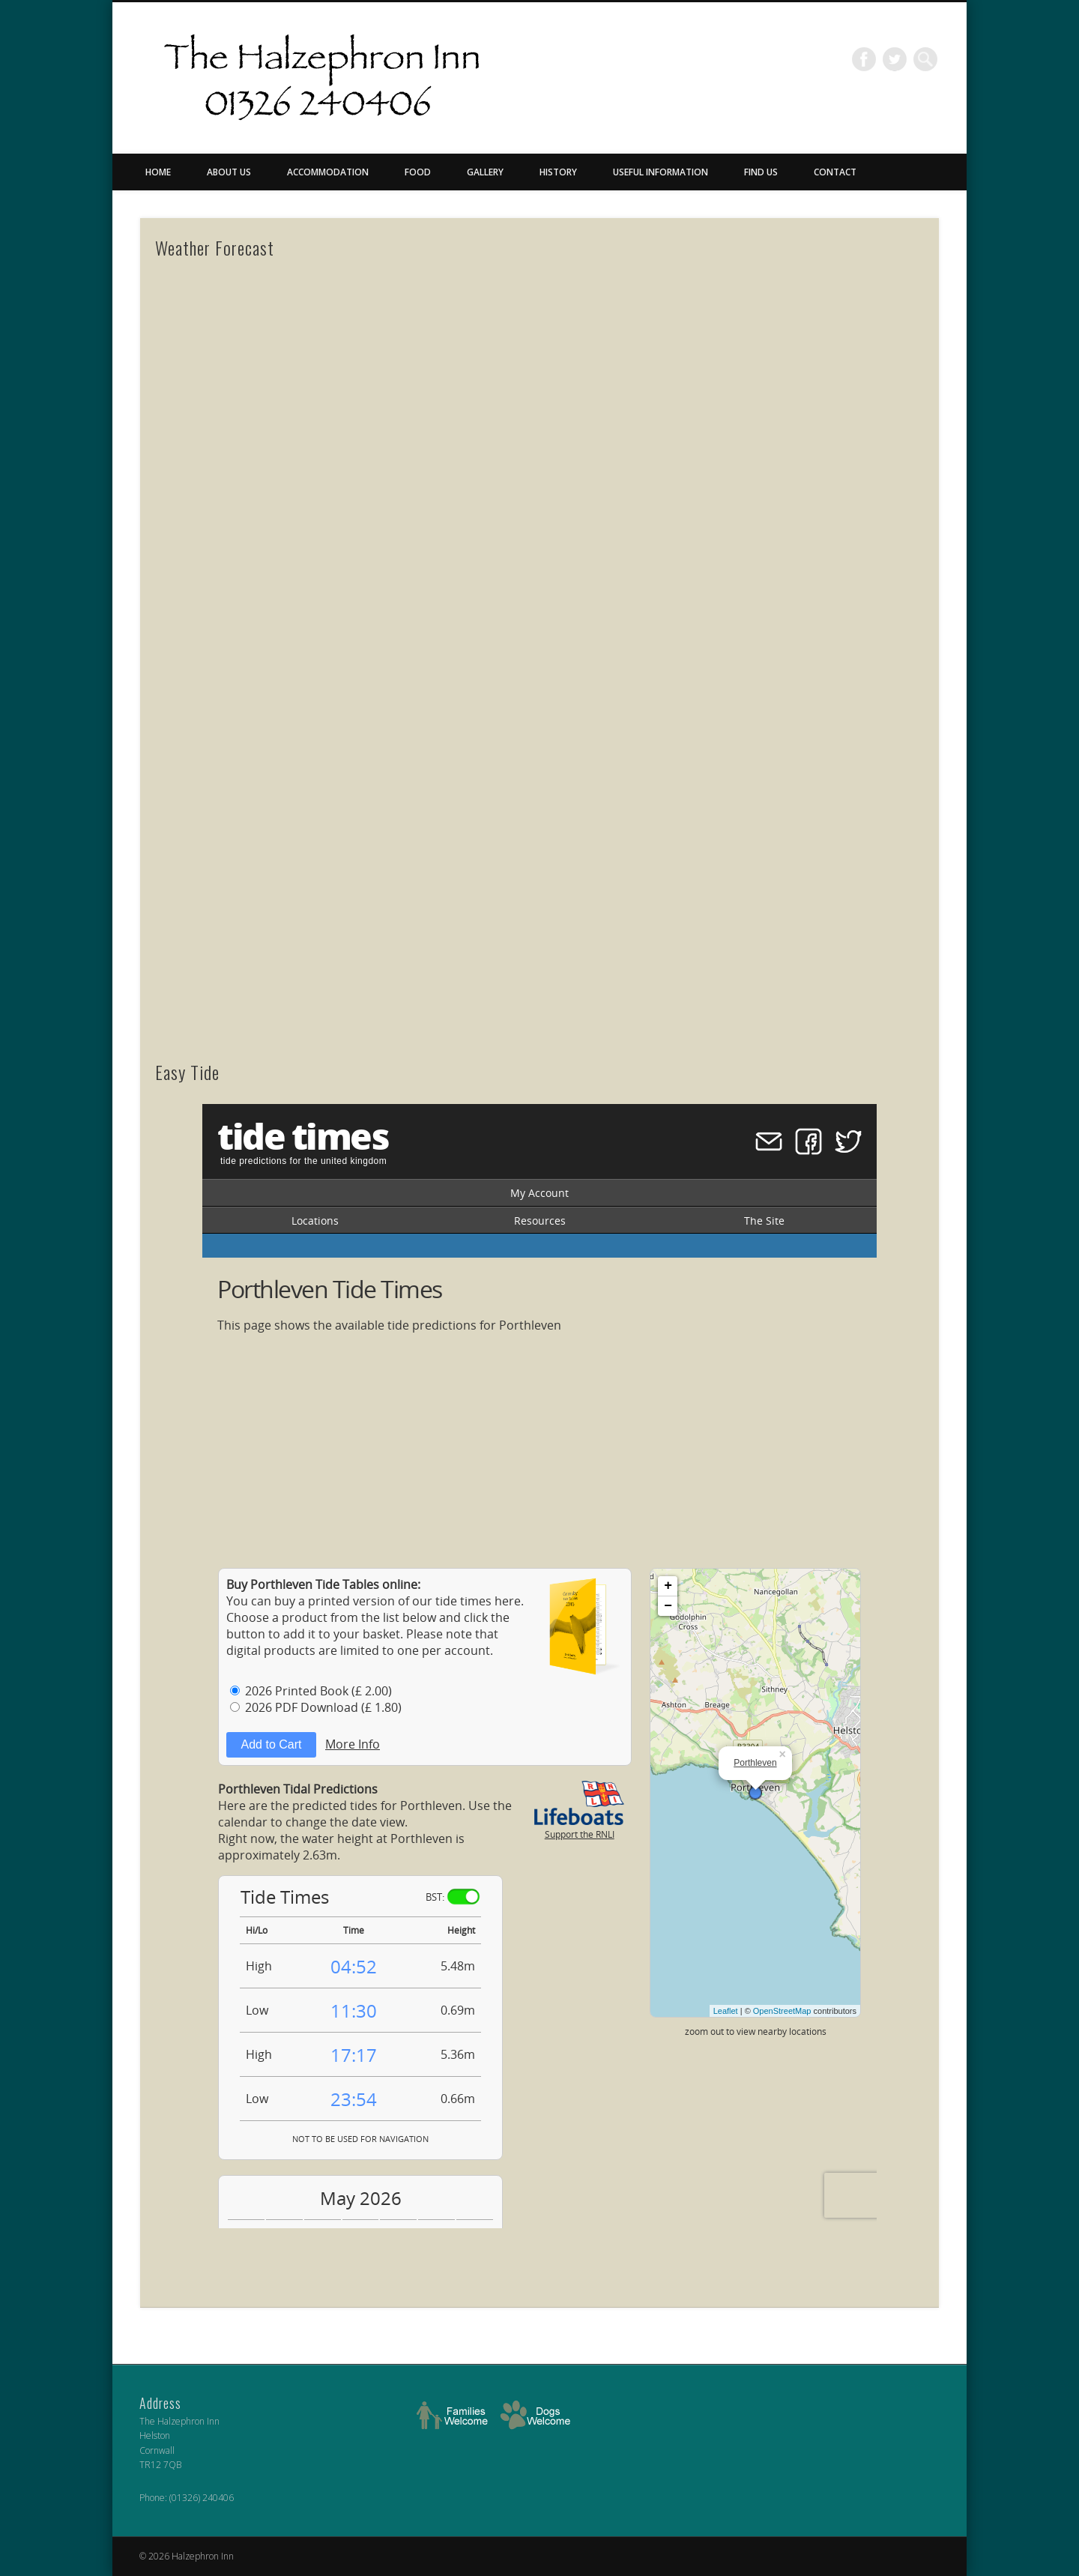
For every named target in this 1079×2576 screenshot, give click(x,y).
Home (158, 172)
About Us (229, 172)
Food (418, 172)
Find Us (761, 172)
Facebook (864, 59)
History (558, 172)
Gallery (485, 172)
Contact (835, 172)
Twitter (895, 59)
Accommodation (328, 172)
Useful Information (660, 172)
